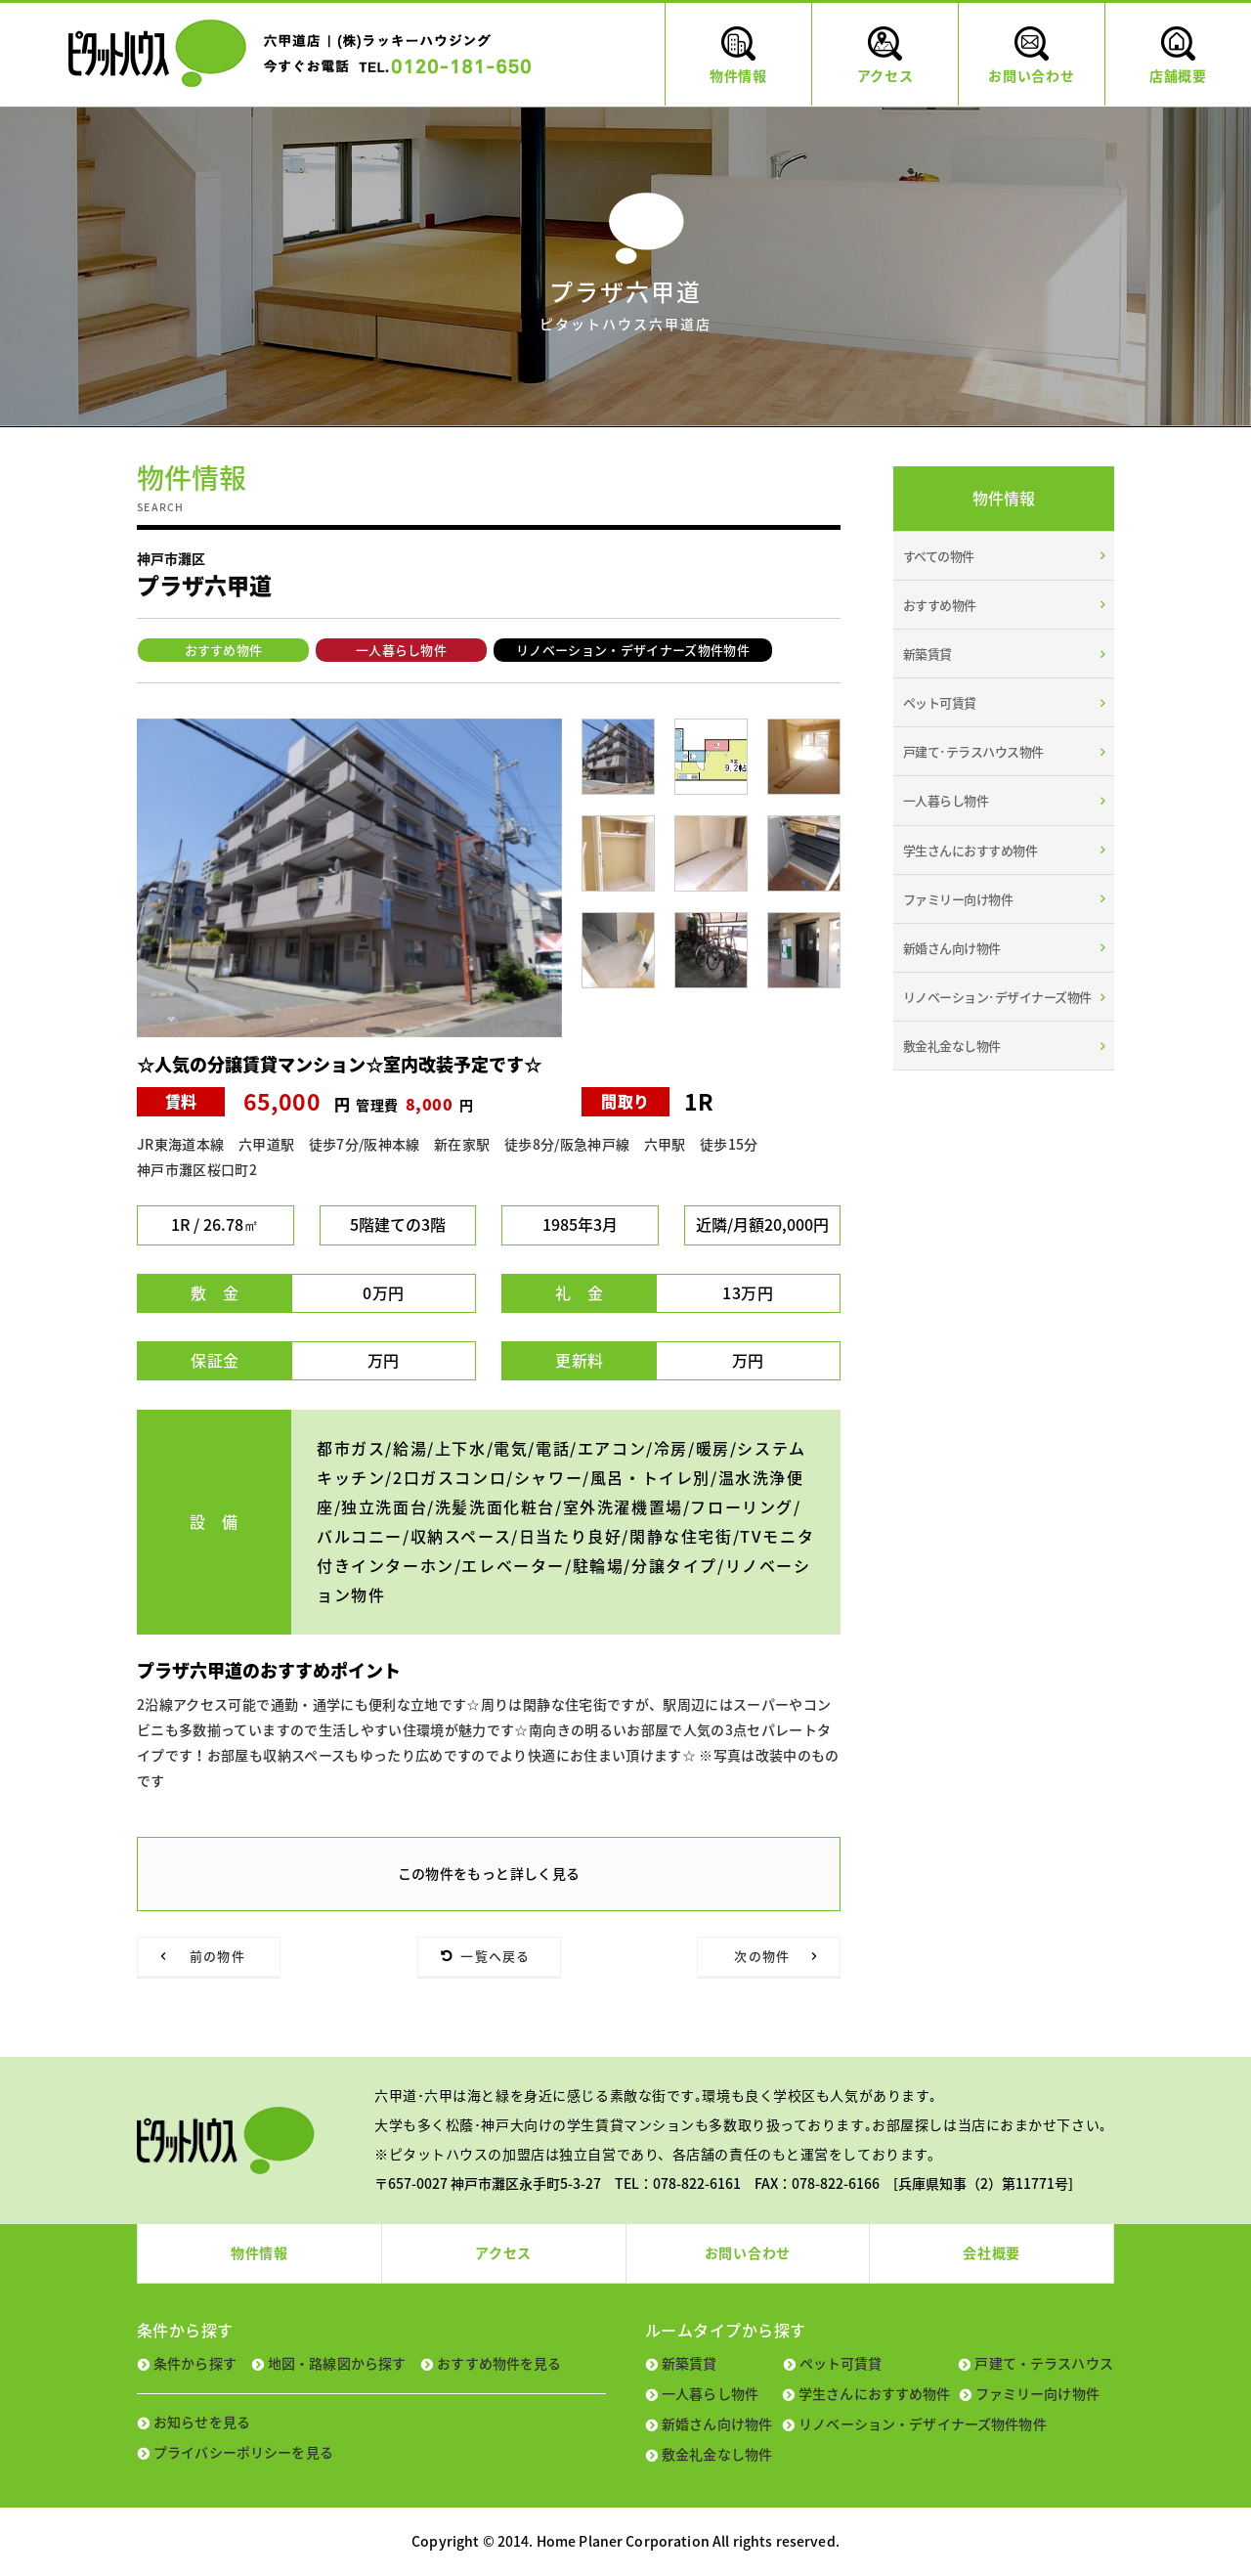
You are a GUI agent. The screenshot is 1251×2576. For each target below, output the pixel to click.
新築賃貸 (927, 653)
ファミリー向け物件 (958, 899)
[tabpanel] (349, 878)
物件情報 (259, 2252)
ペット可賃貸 (939, 702)
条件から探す (195, 2363)
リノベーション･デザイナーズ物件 (997, 996)
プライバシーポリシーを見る (243, 2452)
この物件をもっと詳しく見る (489, 1873)
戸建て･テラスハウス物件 (973, 751)
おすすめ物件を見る (499, 2363)
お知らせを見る (201, 2421)
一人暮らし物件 (401, 649)
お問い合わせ (748, 2252)
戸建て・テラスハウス (1043, 2363)
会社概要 (991, 2252)
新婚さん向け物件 (952, 948)
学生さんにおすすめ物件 (970, 850)
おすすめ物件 (224, 649)
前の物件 (217, 1955)
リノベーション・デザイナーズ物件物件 (633, 649)
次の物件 (762, 1955)
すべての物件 (938, 555)
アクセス (503, 2252)
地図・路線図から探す (337, 2363)
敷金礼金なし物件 (952, 1045)
